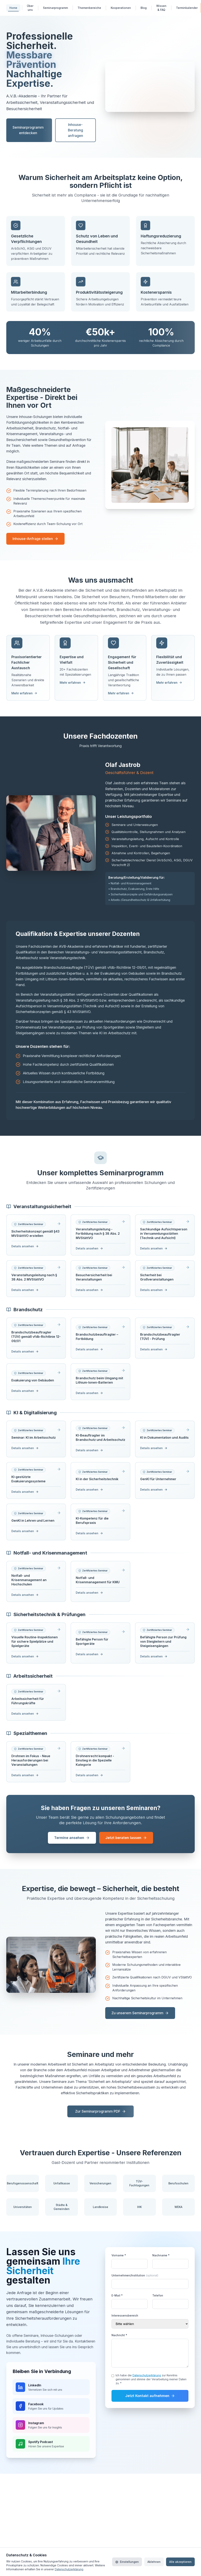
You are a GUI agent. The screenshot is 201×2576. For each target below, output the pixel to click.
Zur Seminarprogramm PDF (100, 2111)
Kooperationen (121, 7)
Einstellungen (127, 2562)
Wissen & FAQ (161, 7)
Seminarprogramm (55, 7)
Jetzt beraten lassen (126, 1838)
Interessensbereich (124, 2315)
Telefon (157, 2295)
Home (13, 8)
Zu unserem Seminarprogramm (140, 2013)
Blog (144, 7)
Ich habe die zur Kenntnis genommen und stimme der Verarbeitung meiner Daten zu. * (151, 2379)
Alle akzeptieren (180, 2561)
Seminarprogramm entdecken (29, 130)
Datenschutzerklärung (146, 2375)
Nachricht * (119, 2335)
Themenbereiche (89, 7)
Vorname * (118, 2255)
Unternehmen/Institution (134, 2275)
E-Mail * (117, 2295)
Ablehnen (154, 2561)
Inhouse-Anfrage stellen (35, 539)
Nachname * (161, 2255)
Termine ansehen (72, 1838)
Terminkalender (187, 7)
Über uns (30, 7)
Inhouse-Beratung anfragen (75, 130)
